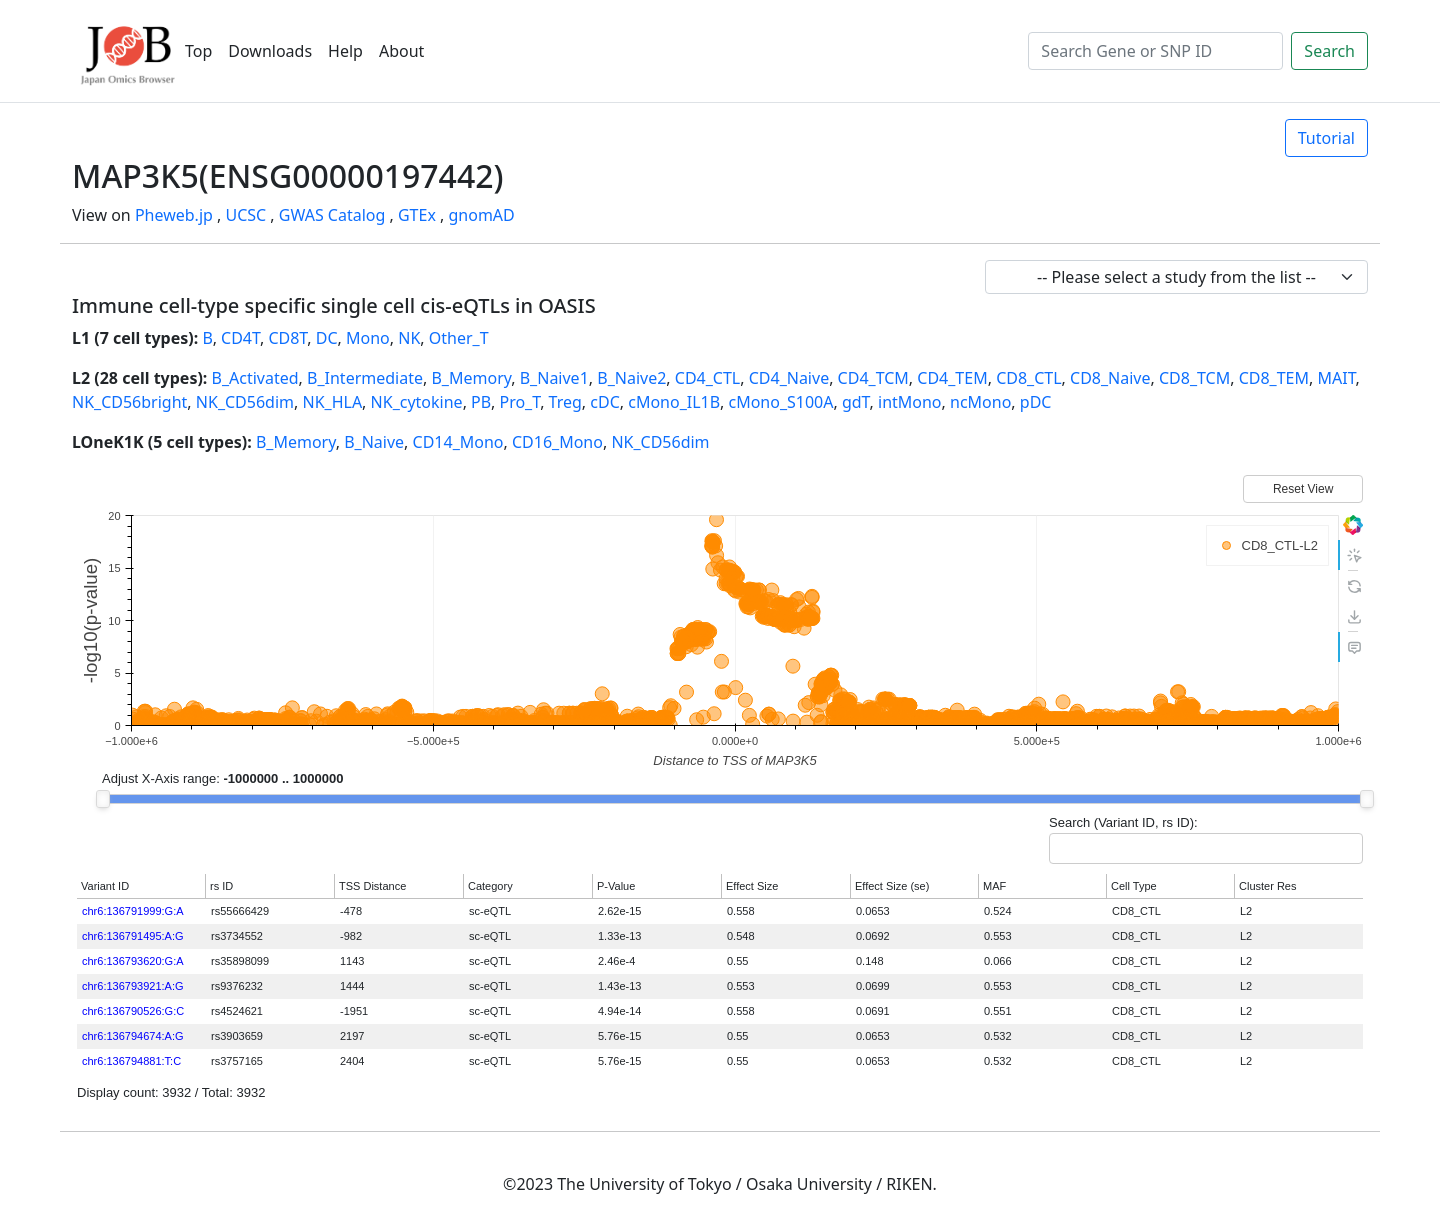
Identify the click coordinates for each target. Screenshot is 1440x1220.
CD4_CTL (707, 378)
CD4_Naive (789, 378)
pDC (1036, 402)
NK (409, 338)
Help (345, 51)
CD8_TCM (1194, 378)
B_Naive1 (554, 378)
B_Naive (374, 442)
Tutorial (1326, 138)
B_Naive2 (631, 378)
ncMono (980, 402)
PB (481, 402)
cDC (604, 402)
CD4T (240, 338)
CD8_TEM (1274, 378)
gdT (856, 402)
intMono (910, 402)
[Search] (1155, 51)
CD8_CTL (1028, 378)
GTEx (417, 215)
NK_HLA (332, 402)
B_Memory (471, 378)
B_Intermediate (365, 378)
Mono (368, 338)
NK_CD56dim (245, 402)
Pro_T (519, 402)
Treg (565, 402)
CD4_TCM (873, 378)
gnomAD (481, 215)
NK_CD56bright (129, 402)
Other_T (459, 338)
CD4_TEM (952, 378)
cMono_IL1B (674, 402)
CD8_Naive (1110, 378)
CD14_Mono (458, 442)
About (401, 51)
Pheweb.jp (174, 215)
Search (1329, 51)
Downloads (270, 51)
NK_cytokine (417, 402)
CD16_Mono (557, 442)
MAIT (1336, 378)
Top (198, 51)
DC (327, 338)
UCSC (245, 215)
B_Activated (255, 378)
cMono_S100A (780, 402)
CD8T (287, 338)
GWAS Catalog (332, 215)
